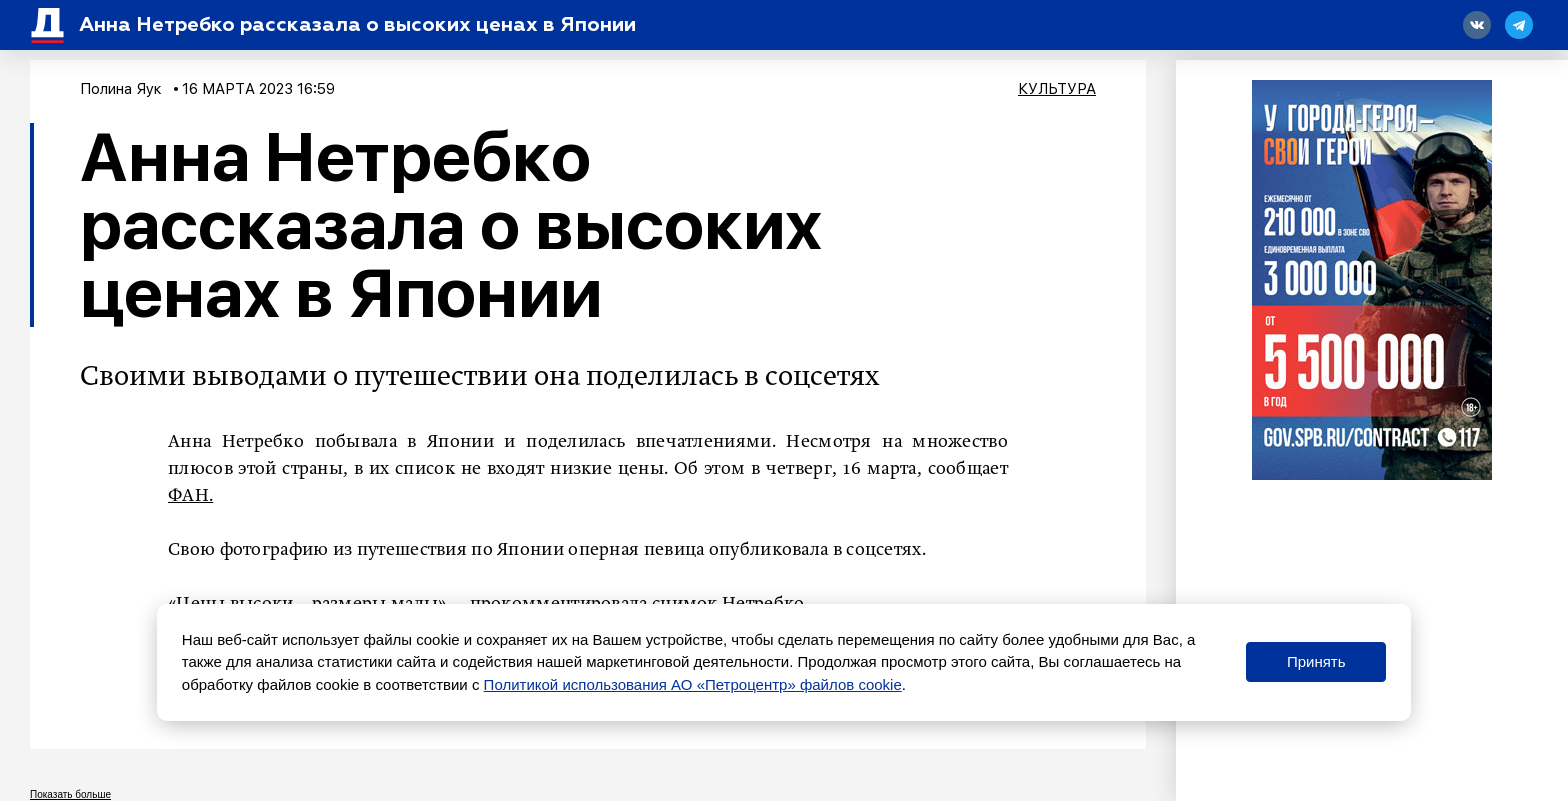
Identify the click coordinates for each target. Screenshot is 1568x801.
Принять (1316, 661)
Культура (1057, 89)
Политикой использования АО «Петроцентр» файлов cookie (693, 684)
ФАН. (190, 496)
